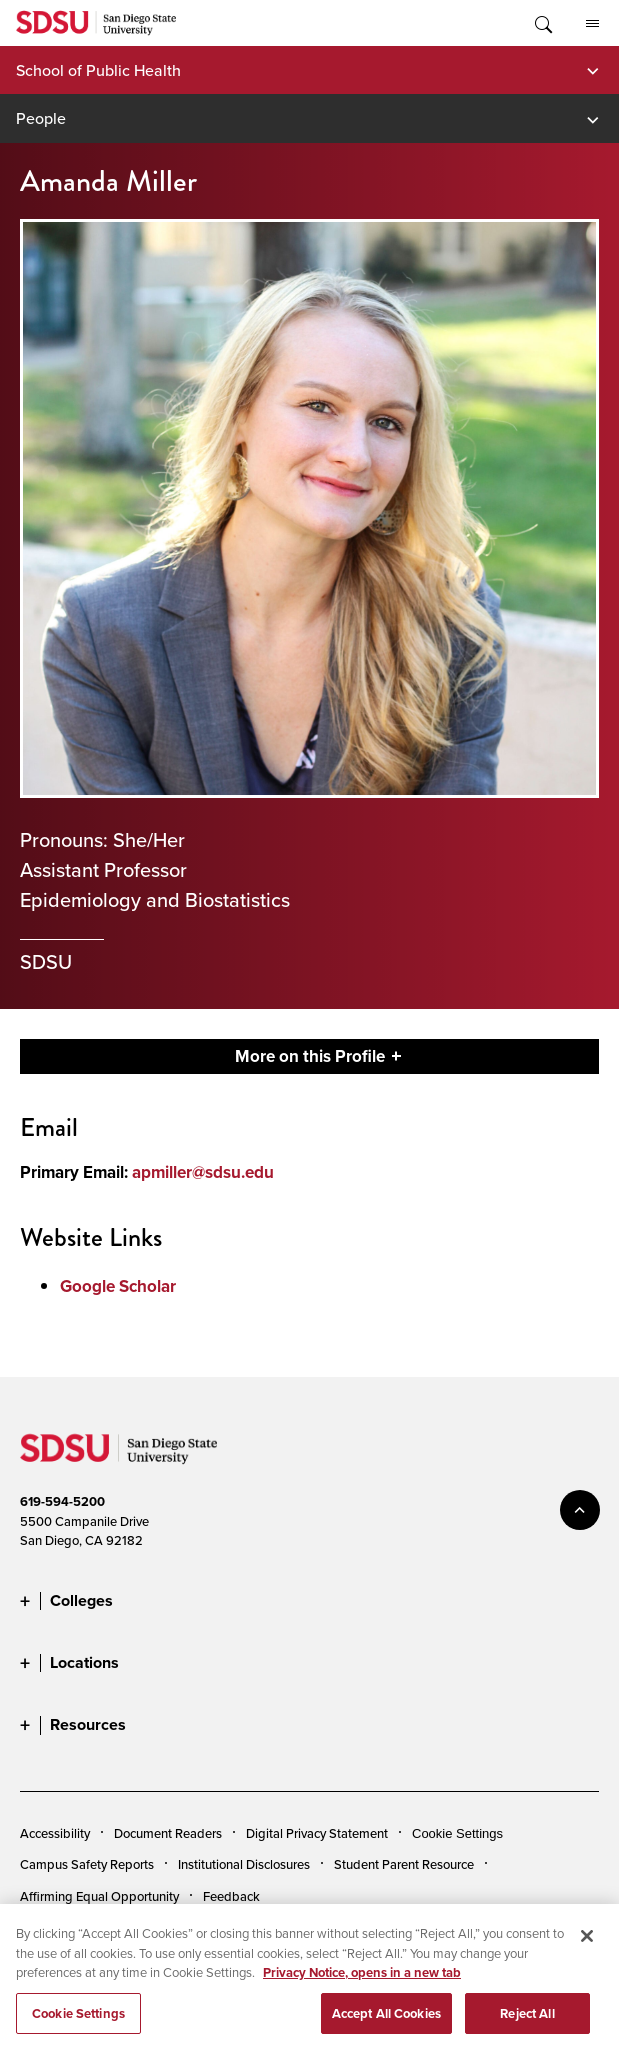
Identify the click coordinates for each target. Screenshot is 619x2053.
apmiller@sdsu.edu (203, 1172)
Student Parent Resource (404, 1864)
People (41, 118)
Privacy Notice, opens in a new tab (362, 1982)
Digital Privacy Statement (317, 1833)
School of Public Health (98, 70)
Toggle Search (542, 23)
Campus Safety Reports (87, 1864)
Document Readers (168, 1833)
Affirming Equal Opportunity (99, 1896)
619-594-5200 (62, 1501)
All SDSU (592, 24)
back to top (580, 1510)
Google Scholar (118, 1286)
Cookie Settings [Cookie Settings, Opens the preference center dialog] (78, 2022)
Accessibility (55, 1833)
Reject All (527, 2022)
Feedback (231, 1896)
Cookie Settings (457, 1833)
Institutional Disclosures (244, 1864)
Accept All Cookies (386, 2022)
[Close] (587, 1946)
